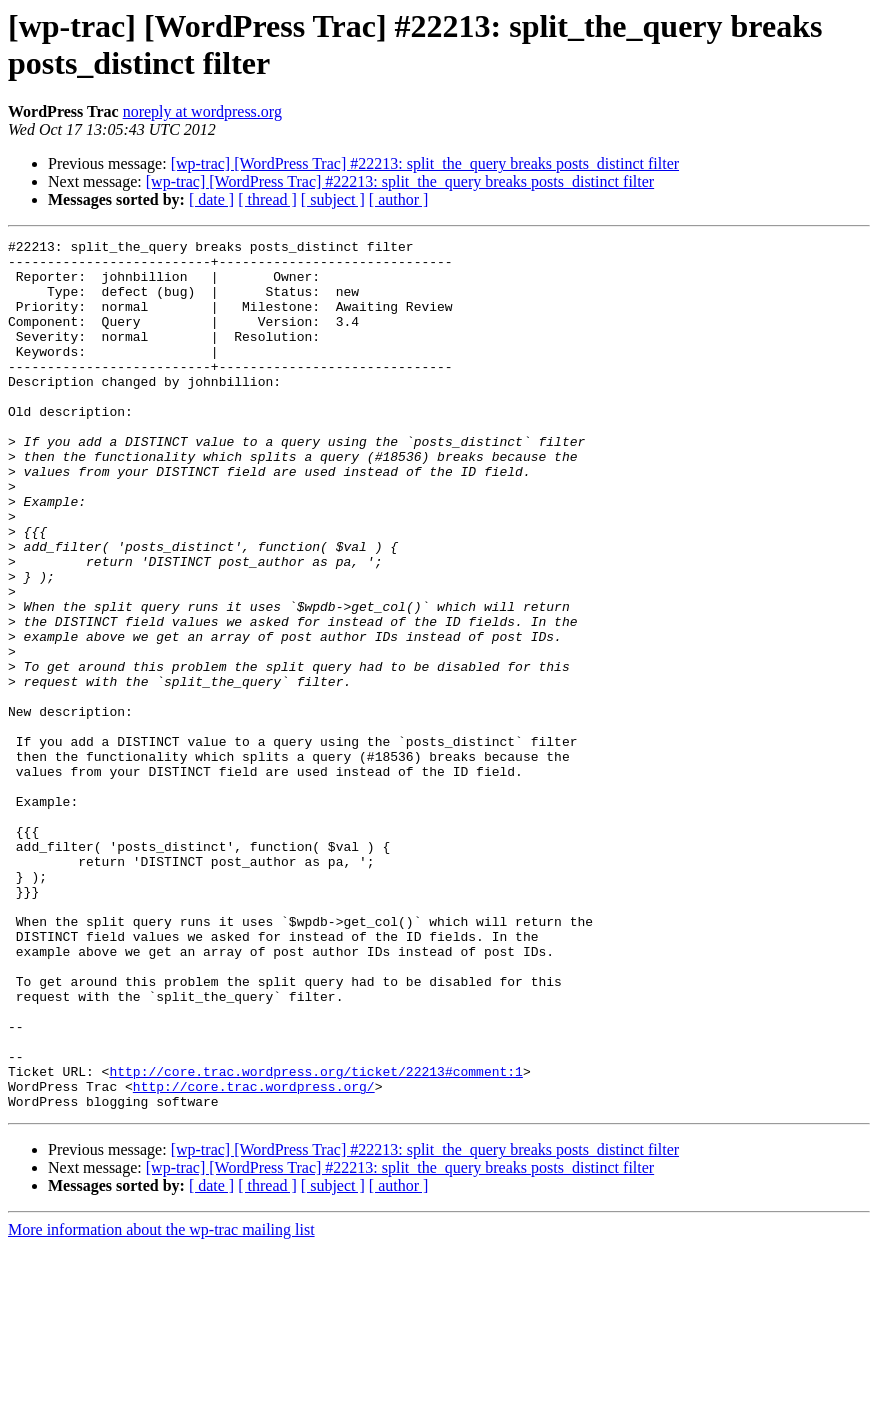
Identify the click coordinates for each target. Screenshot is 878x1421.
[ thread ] (267, 199)
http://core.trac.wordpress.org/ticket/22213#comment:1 (315, 1239)
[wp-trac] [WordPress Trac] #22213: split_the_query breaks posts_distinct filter (425, 163)
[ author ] (399, 199)
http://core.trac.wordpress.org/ (254, 1257)
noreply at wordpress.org (202, 111)
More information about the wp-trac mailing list (161, 1403)
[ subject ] (333, 199)
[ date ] (211, 199)
